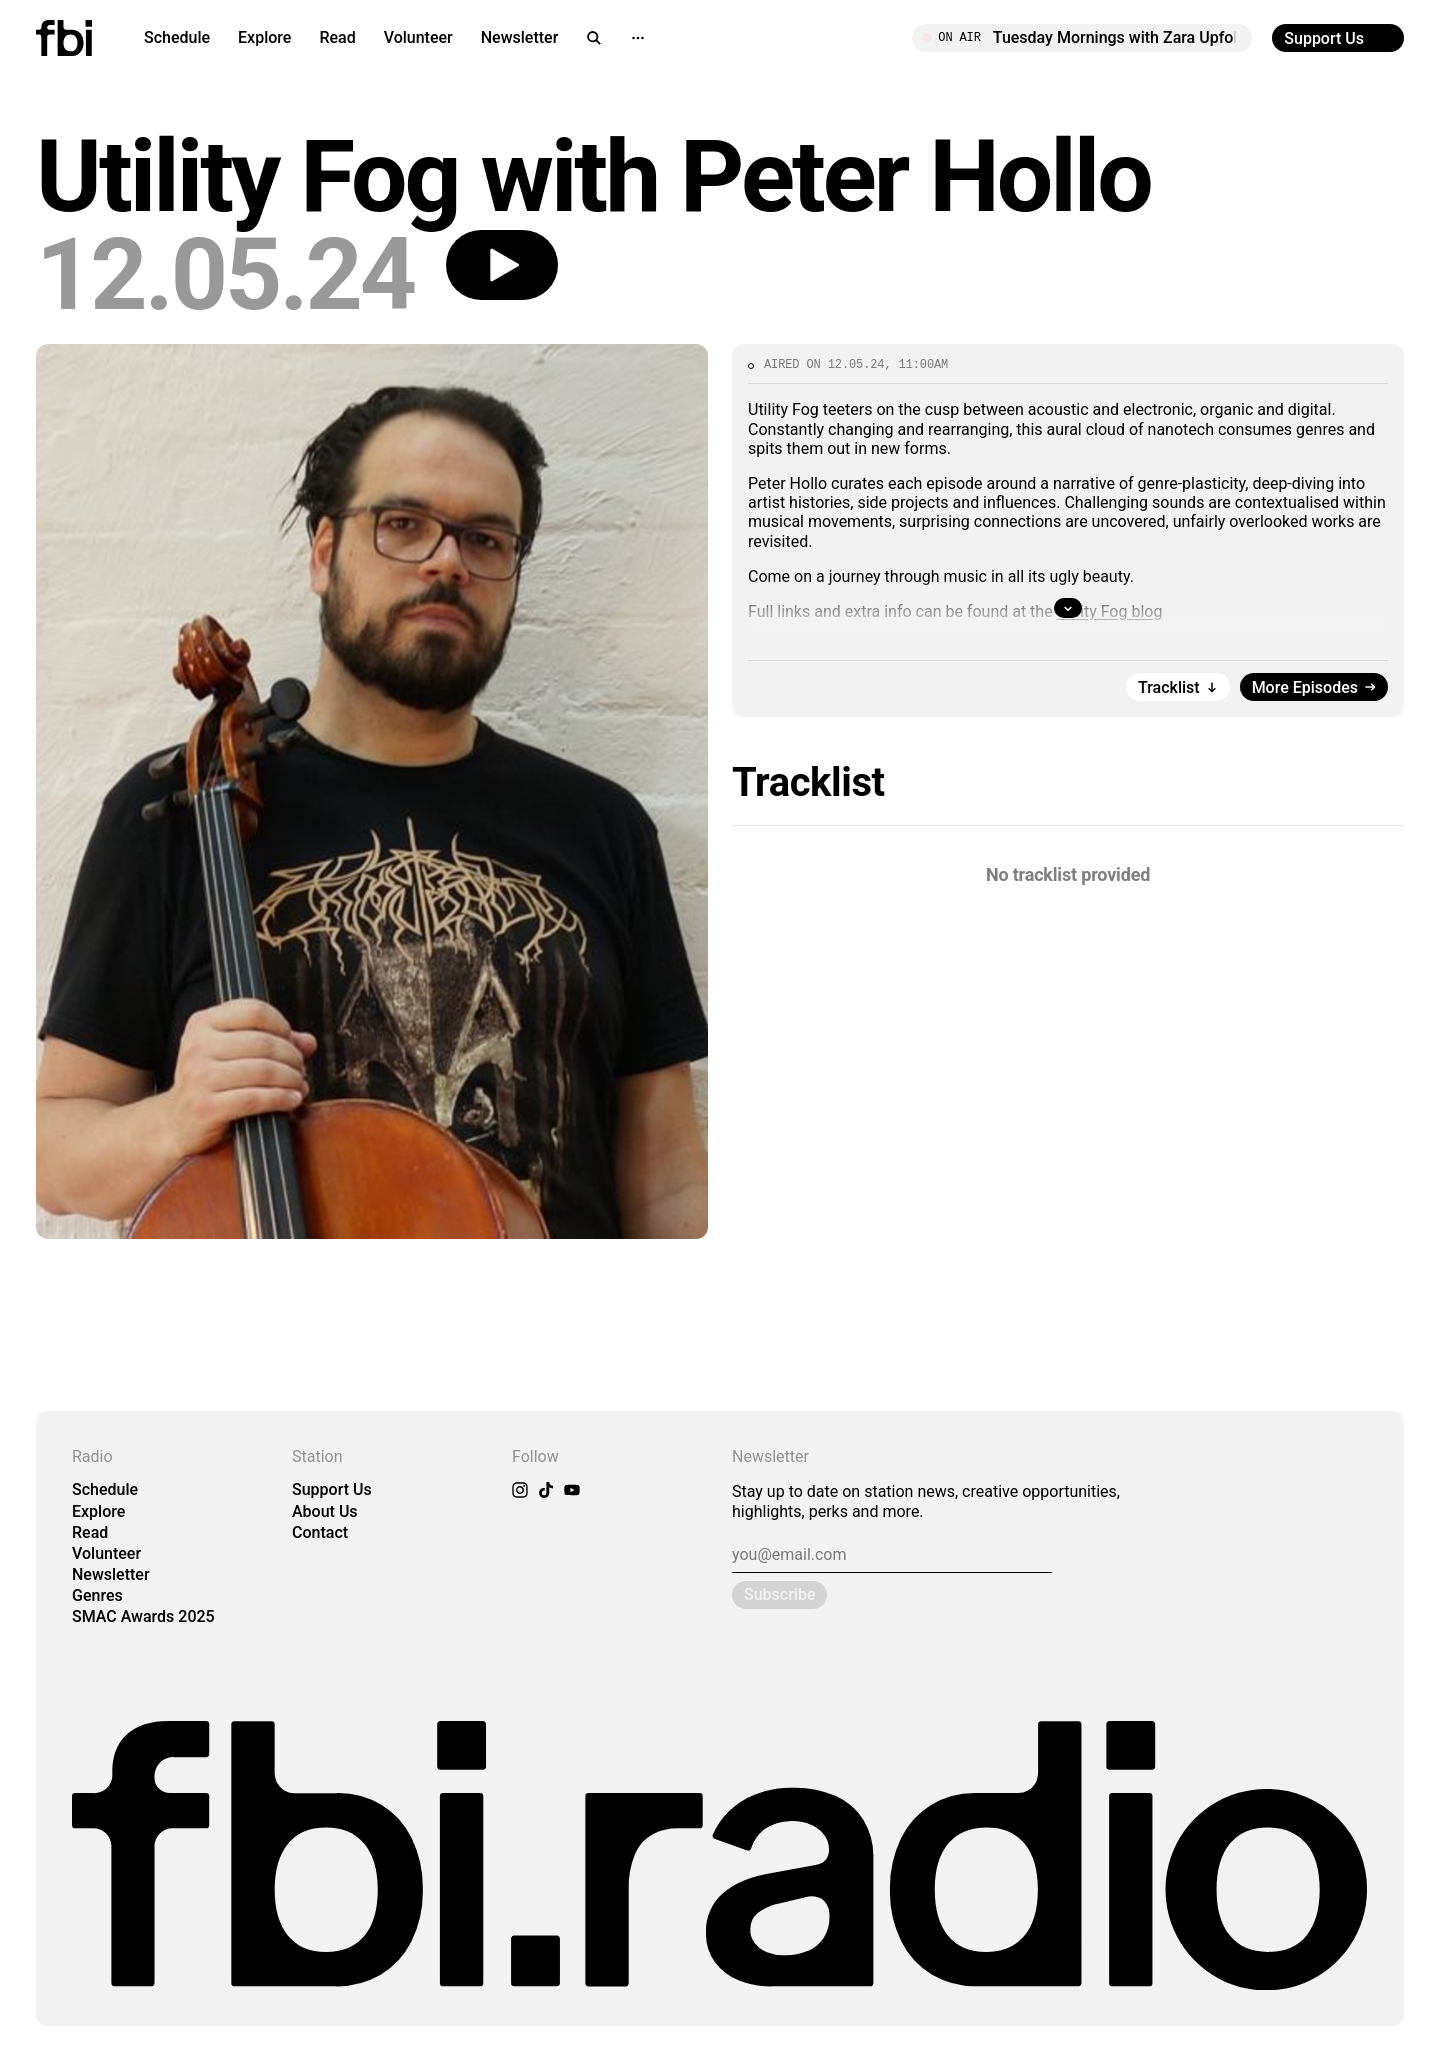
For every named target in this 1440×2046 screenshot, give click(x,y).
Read (337, 37)
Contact (320, 1532)
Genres (97, 1595)
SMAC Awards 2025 (143, 1616)
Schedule (177, 37)
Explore (264, 37)
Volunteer (418, 37)
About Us (325, 1511)
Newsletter (520, 37)
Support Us (332, 1489)
